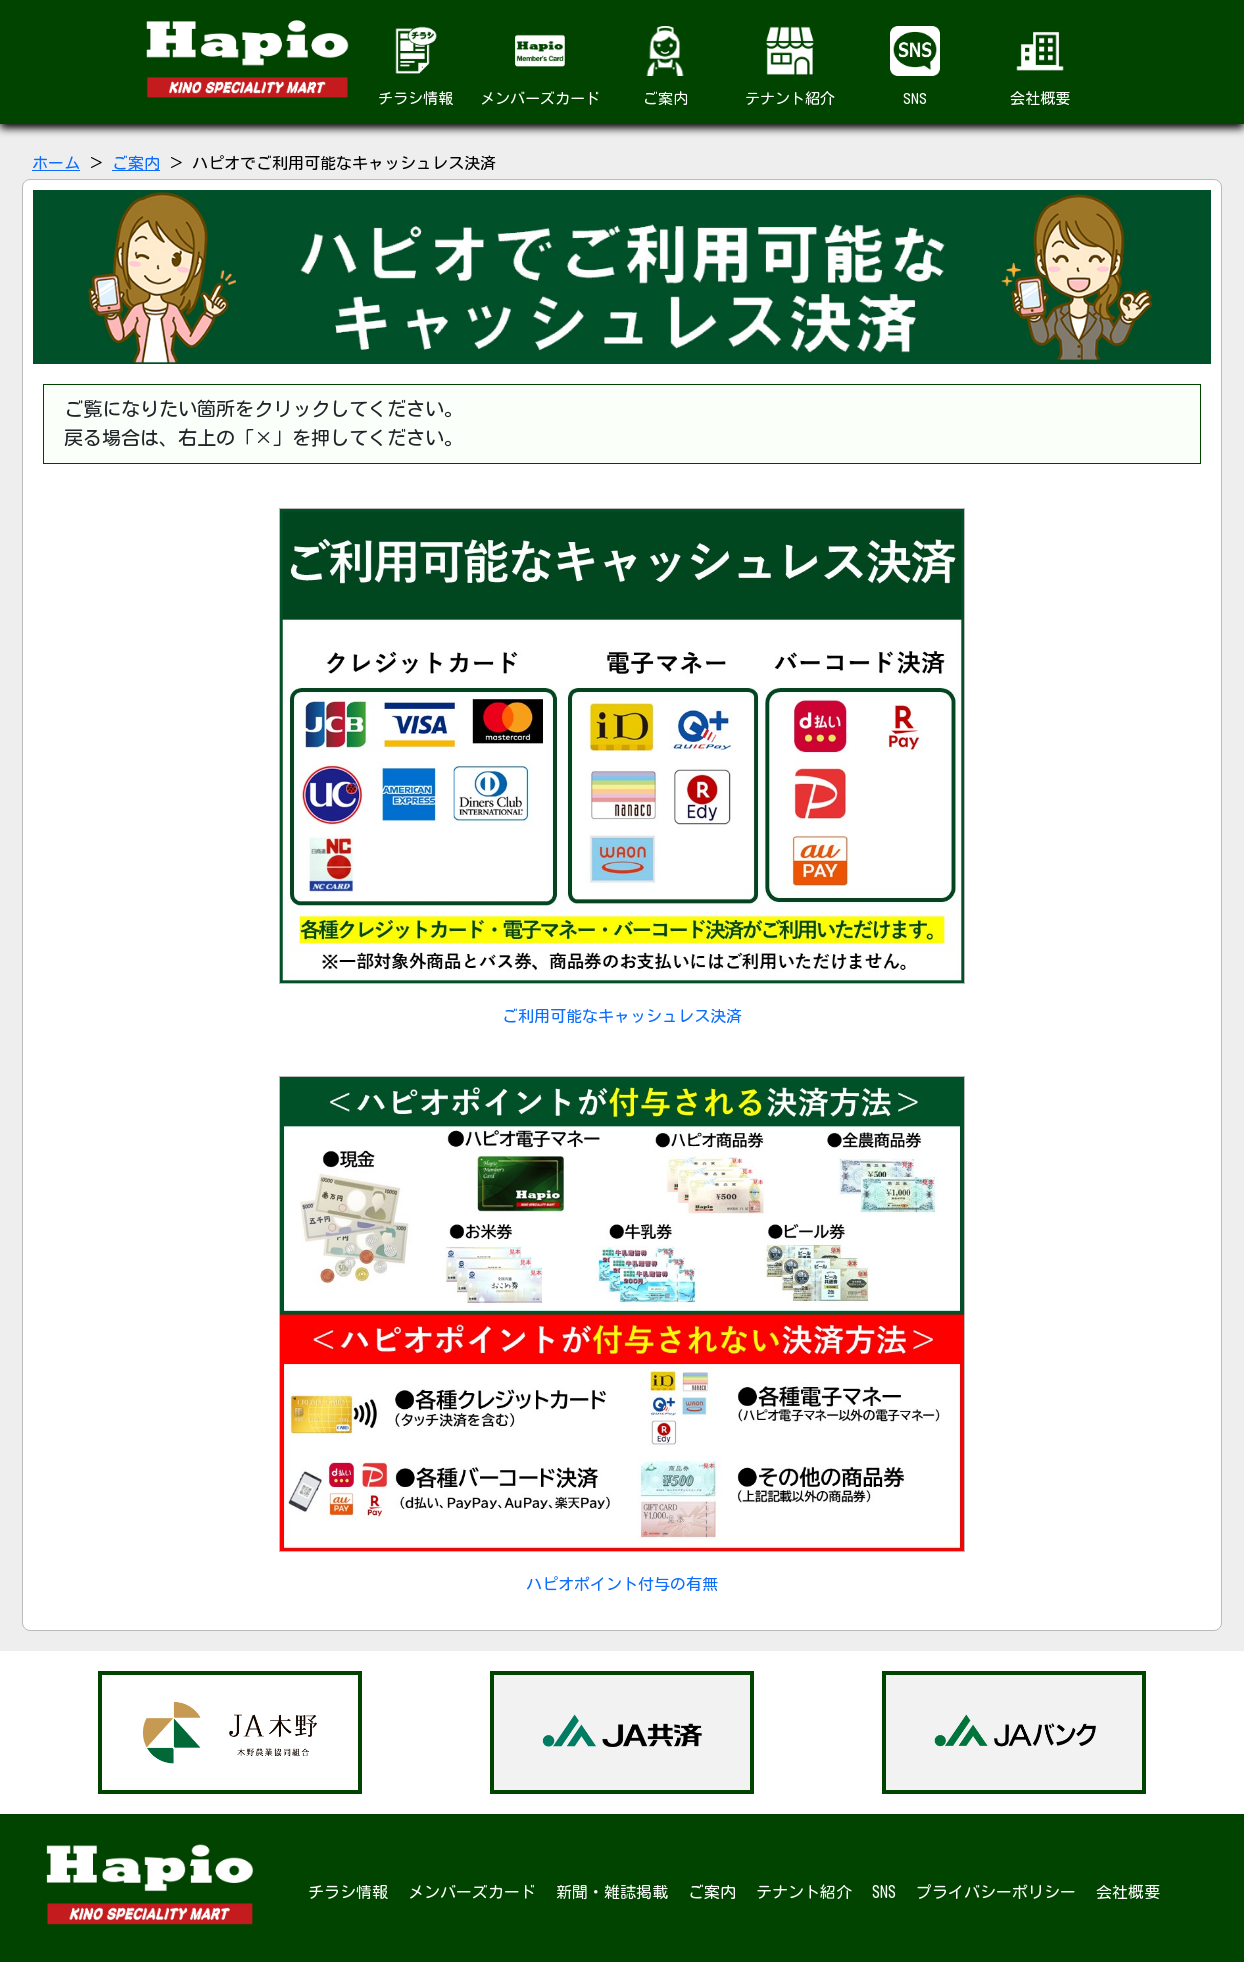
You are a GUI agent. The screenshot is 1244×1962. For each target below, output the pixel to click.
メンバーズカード (540, 66)
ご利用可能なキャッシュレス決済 (622, 766)
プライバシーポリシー (996, 1892)
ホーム (56, 163)
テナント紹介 (790, 66)
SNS (915, 66)
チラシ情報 (415, 66)
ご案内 (665, 66)
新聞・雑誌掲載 (612, 1892)
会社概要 (1040, 66)
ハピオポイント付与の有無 (622, 1334)
